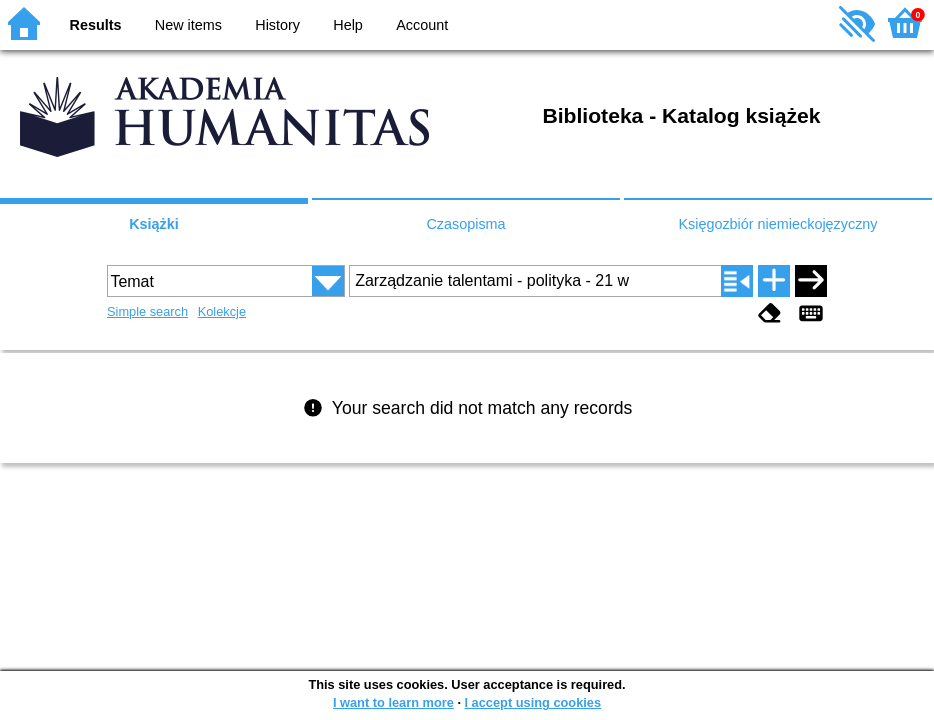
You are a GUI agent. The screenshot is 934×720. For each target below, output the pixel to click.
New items (188, 25)
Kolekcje (222, 311)
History (277, 25)
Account (422, 25)
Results (96, 25)
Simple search (147, 311)
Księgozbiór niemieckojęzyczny (777, 224)
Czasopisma (465, 224)
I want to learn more (393, 702)
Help (348, 25)
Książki (154, 224)
